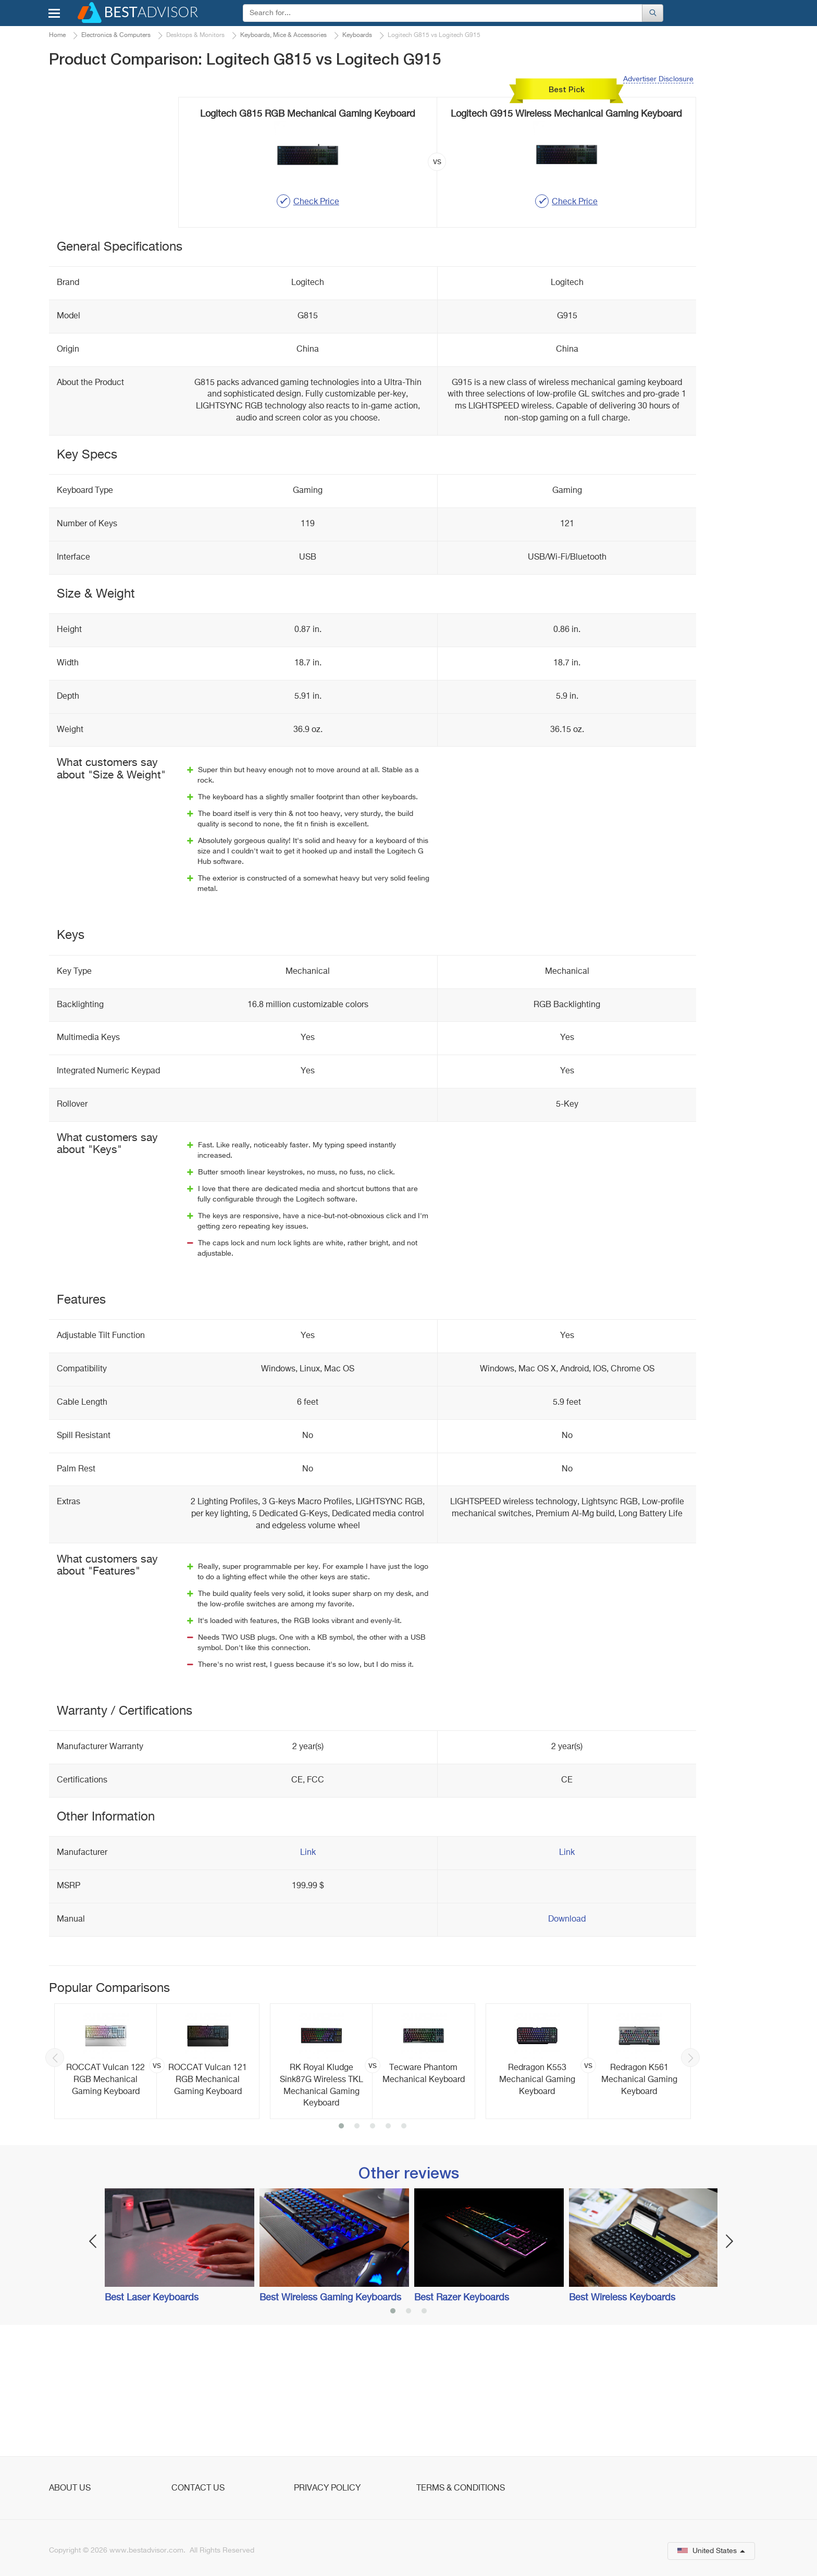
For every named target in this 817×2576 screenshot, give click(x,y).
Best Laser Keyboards (152, 2423)
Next (690, 2183)
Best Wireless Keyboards (622, 2423)
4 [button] (388, 2252)
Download (567, 2045)
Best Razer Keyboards (461, 2423)
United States (711, 2551)
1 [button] (341, 2252)
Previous (54, 2183)
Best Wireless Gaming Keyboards (330, 2423)
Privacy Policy (327, 2488)
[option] (156, 2187)
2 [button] (357, 2252)
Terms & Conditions (460, 2488)
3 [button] (372, 2252)
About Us (70, 2488)
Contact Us (198, 2488)
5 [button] (404, 2252)
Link (308, 1978)
